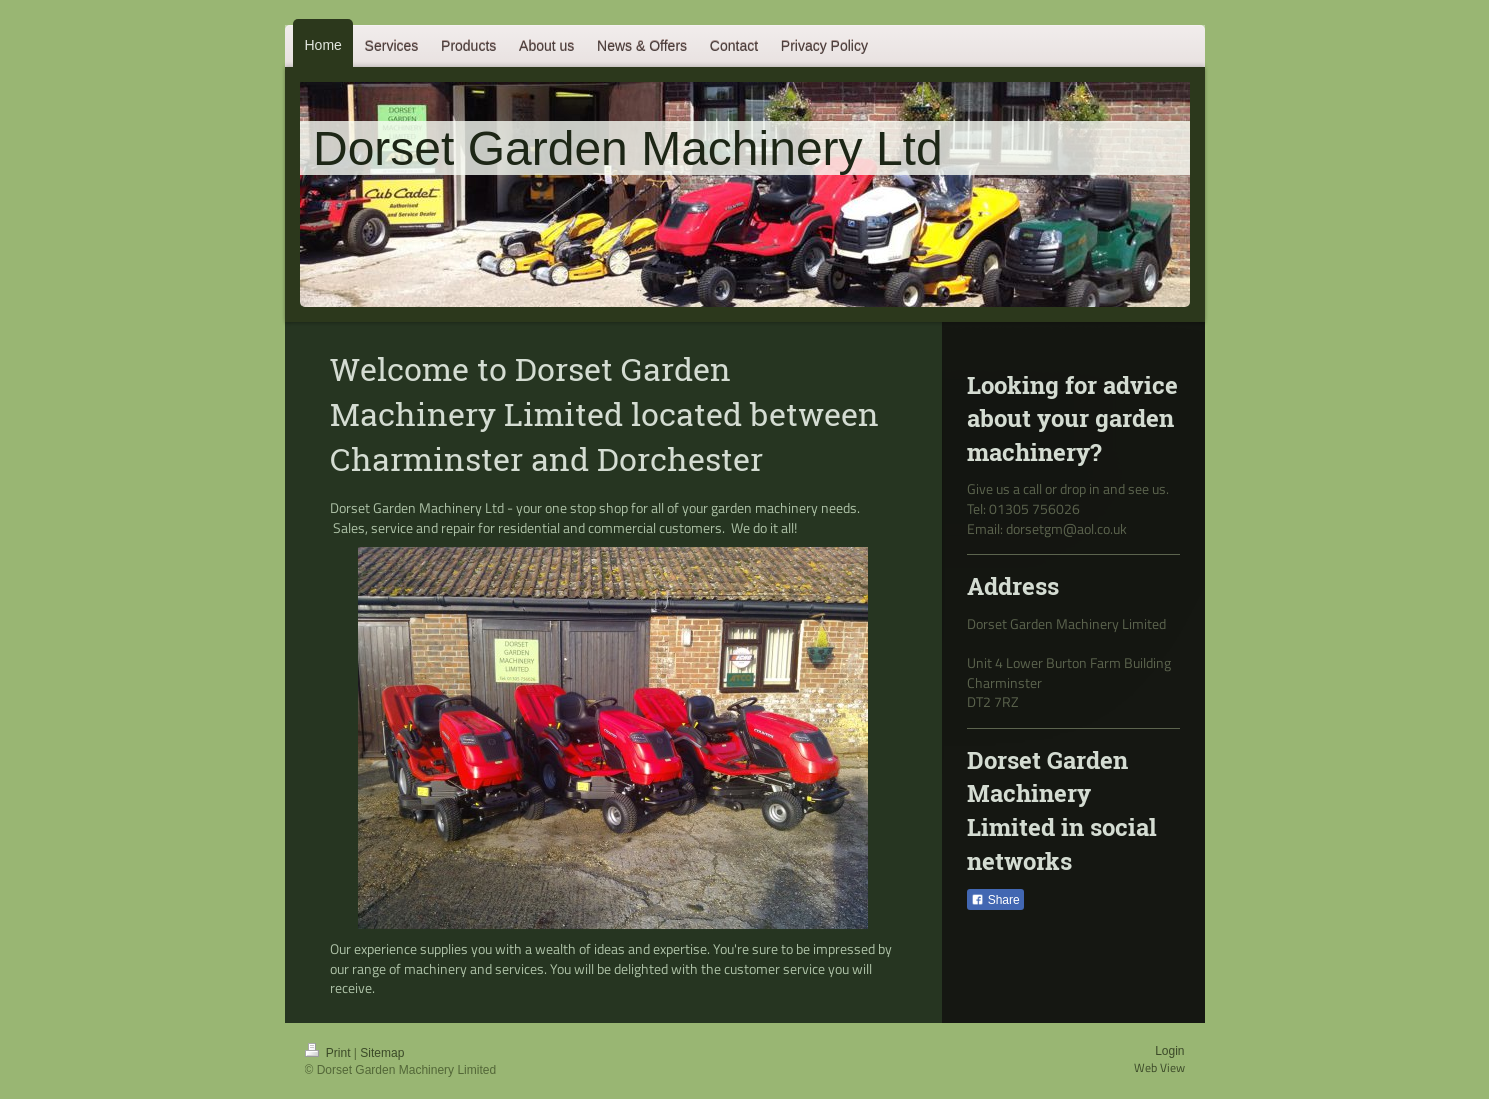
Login (1169, 1051)
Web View (1159, 1067)
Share (995, 900)
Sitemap (382, 1053)
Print (329, 1053)
